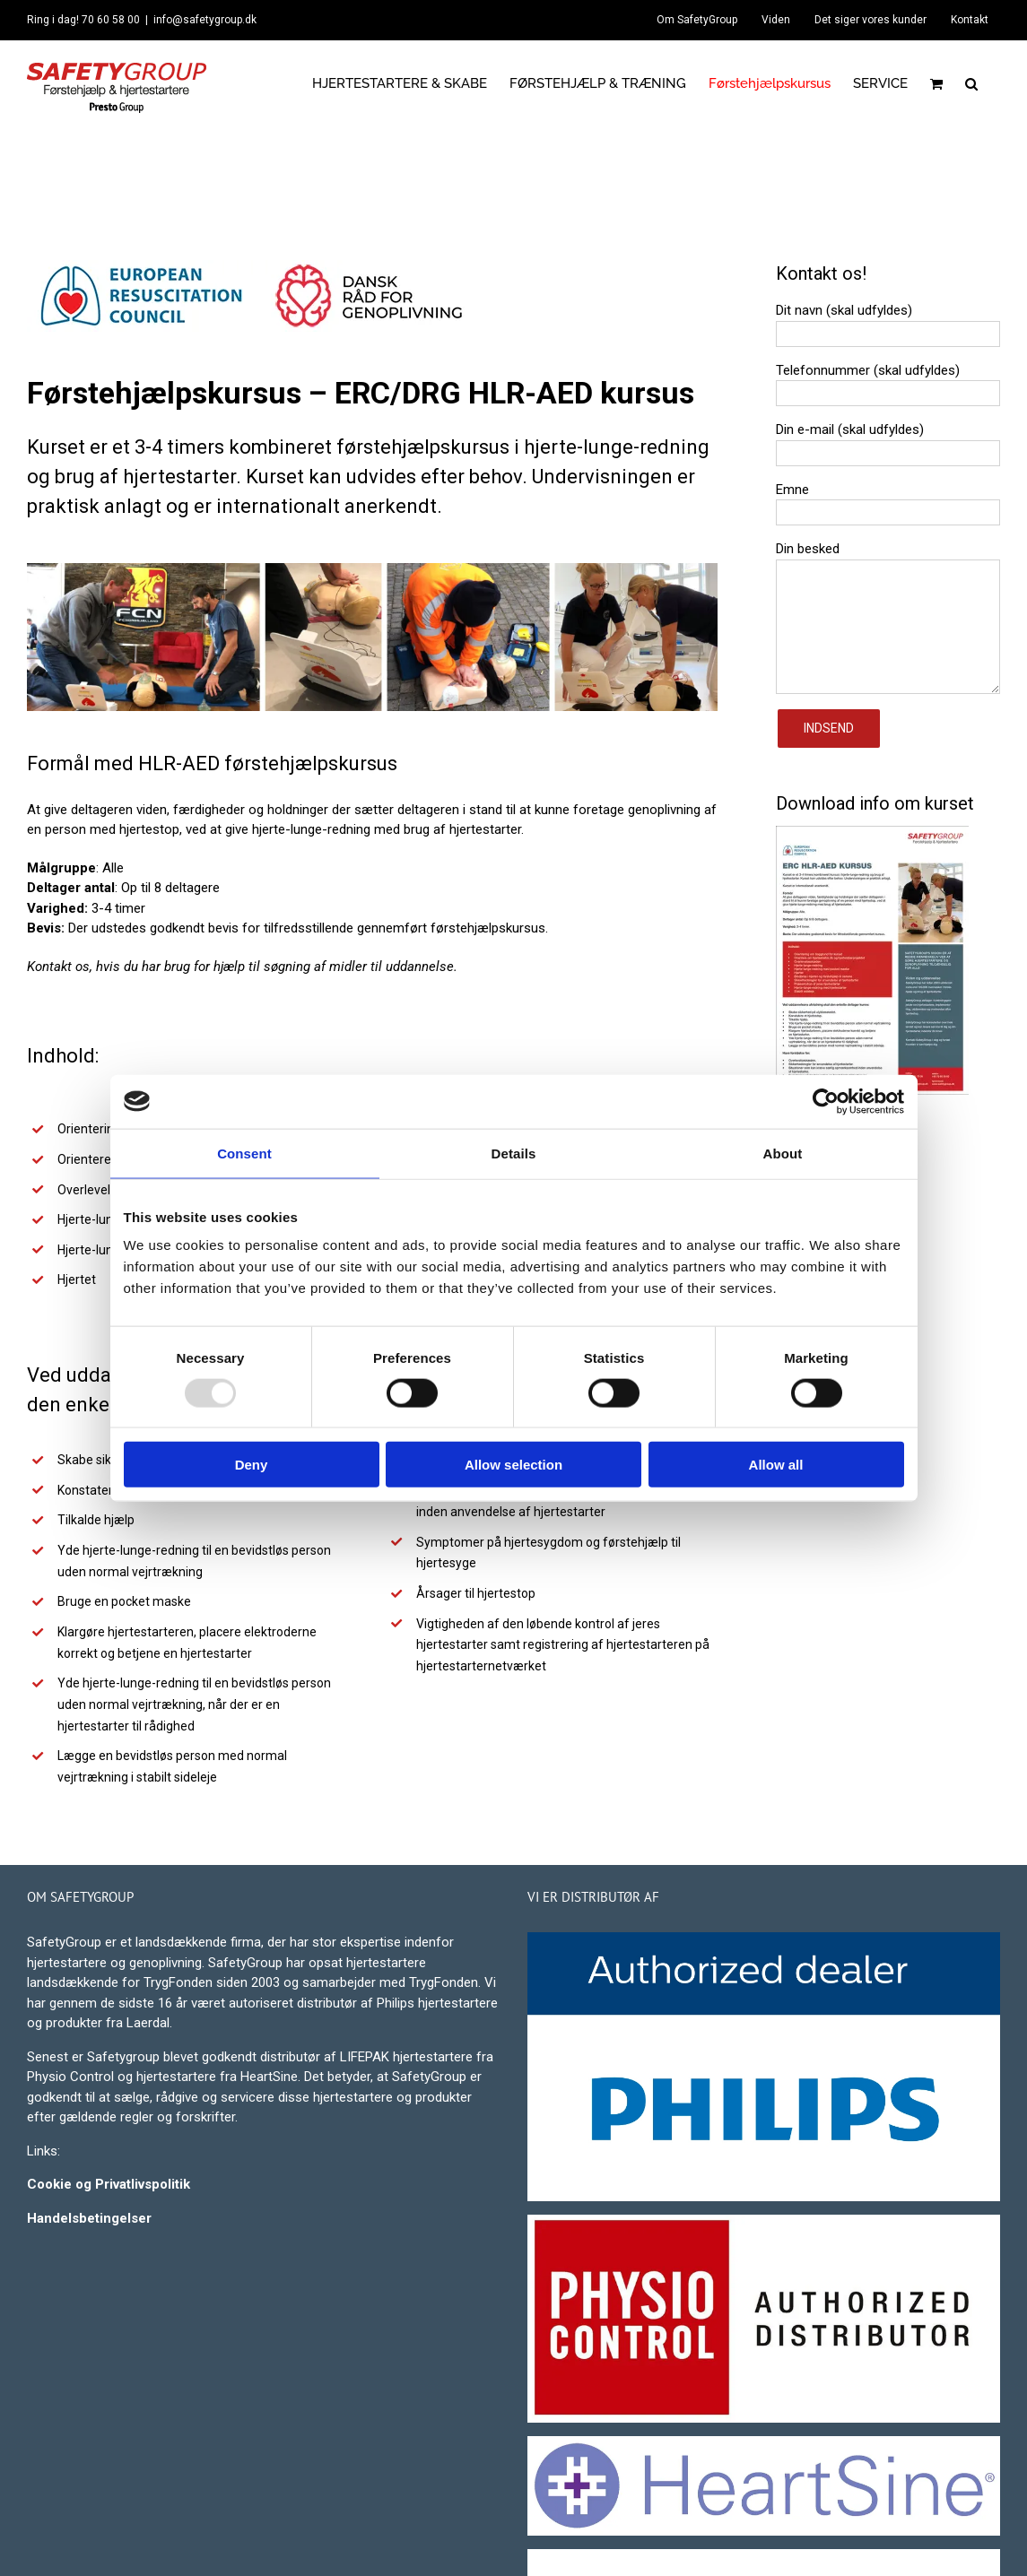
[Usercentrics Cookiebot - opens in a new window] (825, 1101)
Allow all (776, 1464)
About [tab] (783, 1152)
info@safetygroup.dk (205, 19)
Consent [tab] (244, 1152)
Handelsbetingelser (89, 2218)
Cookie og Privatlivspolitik (108, 2184)
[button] (971, 83)
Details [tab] (514, 1152)
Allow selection (513, 1464)
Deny (251, 1464)
